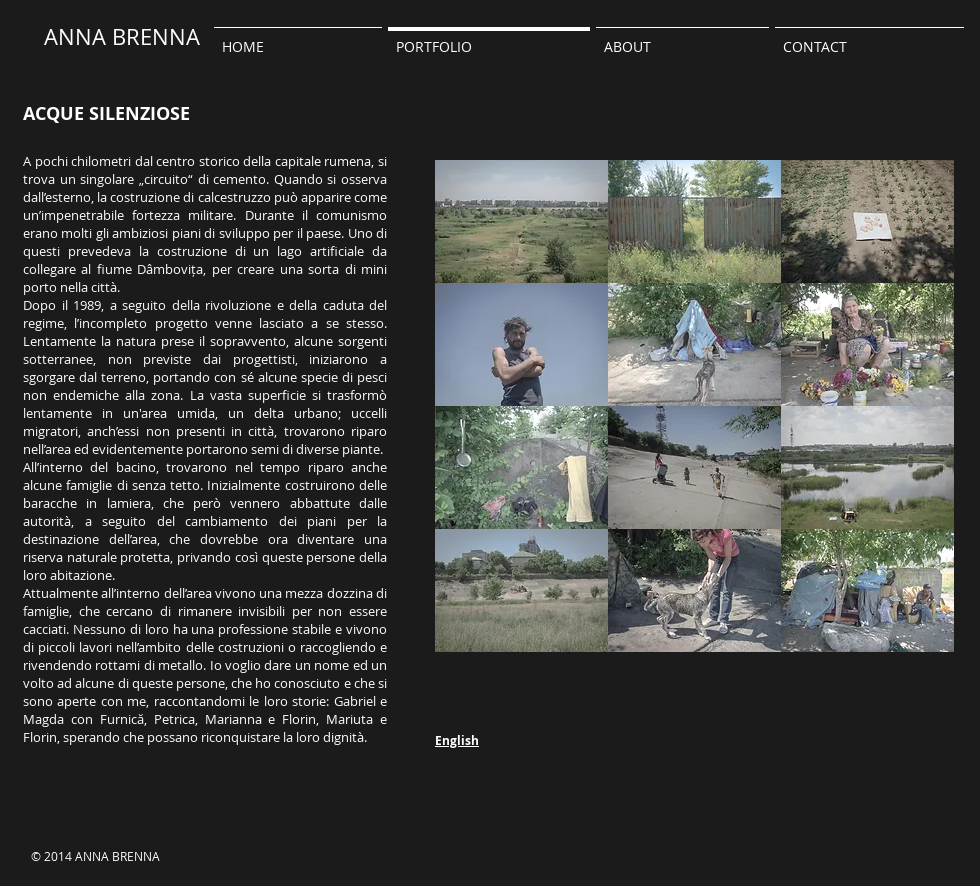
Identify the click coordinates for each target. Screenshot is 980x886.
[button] (682, 37)
